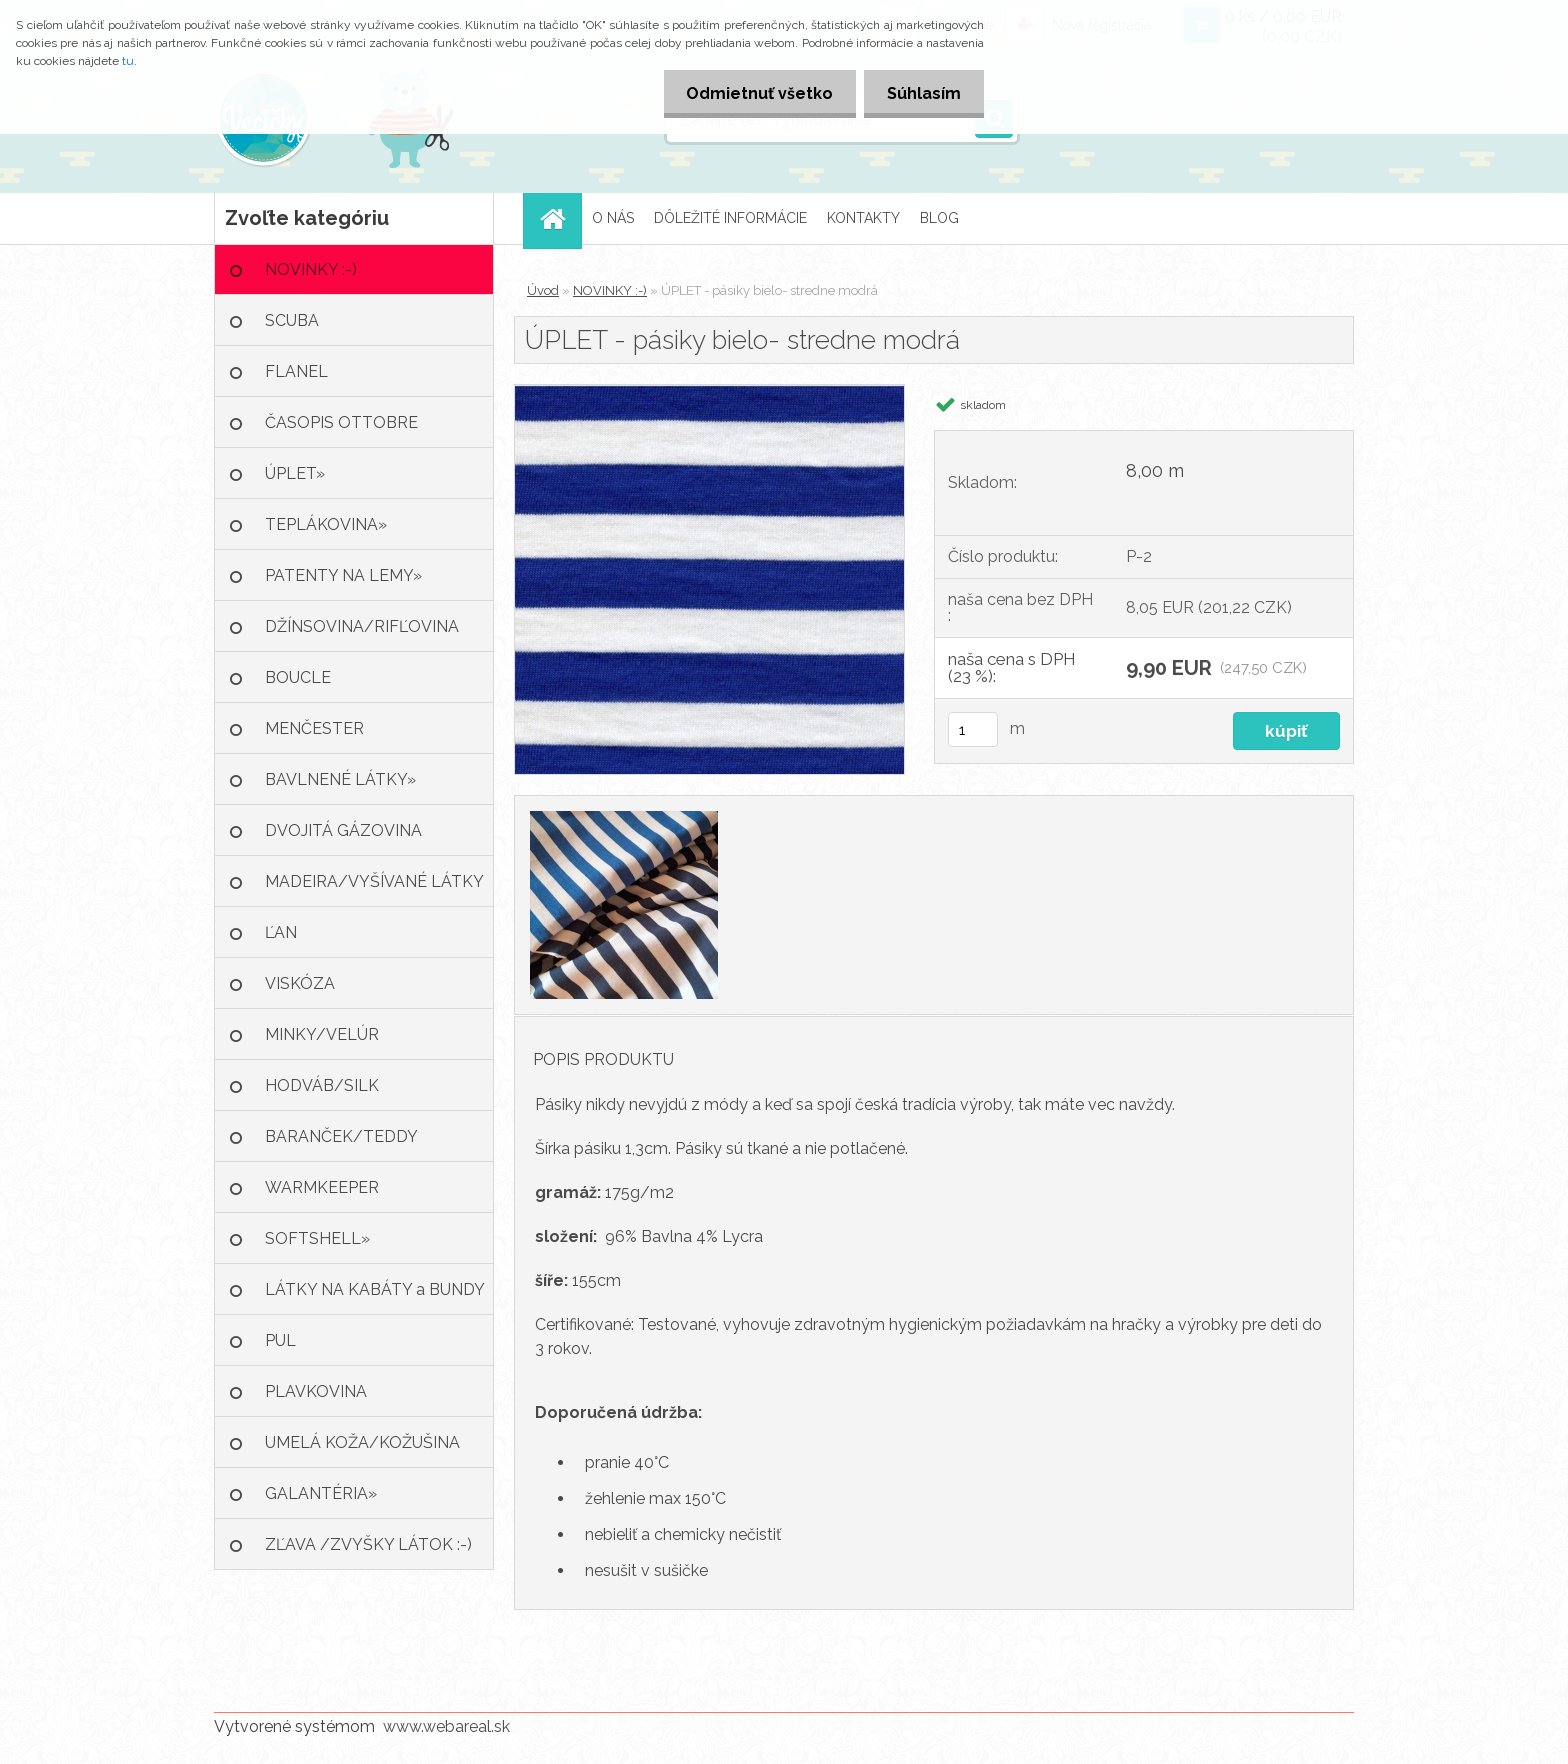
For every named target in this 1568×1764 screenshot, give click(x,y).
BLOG (939, 218)
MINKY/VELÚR (322, 1034)
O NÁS (613, 218)
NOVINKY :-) (311, 269)
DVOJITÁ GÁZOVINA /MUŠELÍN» (343, 838)
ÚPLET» (295, 473)
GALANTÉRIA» (321, 1493)
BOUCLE (298, 677)
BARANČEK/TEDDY (341, 1136)
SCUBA (292, 320)
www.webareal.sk (446, 1726)
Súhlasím (922, 93)
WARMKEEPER (322, 1187)
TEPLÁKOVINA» (326, 524)
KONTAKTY (863, 218)
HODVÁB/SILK (322, 1085)
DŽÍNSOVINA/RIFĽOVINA (362, 626)
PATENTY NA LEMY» (343, 575)
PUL (280, 1340)
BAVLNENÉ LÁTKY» (340, 779)
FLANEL (296, 371)
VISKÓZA (300, 983)
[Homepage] (559, 218)
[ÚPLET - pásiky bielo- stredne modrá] (709, 392)
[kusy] (973, 729)
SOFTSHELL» (317, 1238)
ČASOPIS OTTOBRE (341, 422)
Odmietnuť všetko (753, 93)
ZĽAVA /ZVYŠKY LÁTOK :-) (368, 1544)
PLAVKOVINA (316, 1391)
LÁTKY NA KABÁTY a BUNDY (375, 1289)
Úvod (543, 290)
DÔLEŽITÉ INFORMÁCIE (730, 218)
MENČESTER (314, 728)
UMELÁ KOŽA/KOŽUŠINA (362, 1442)
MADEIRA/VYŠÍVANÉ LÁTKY (374, 881)
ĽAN (281, 932)
